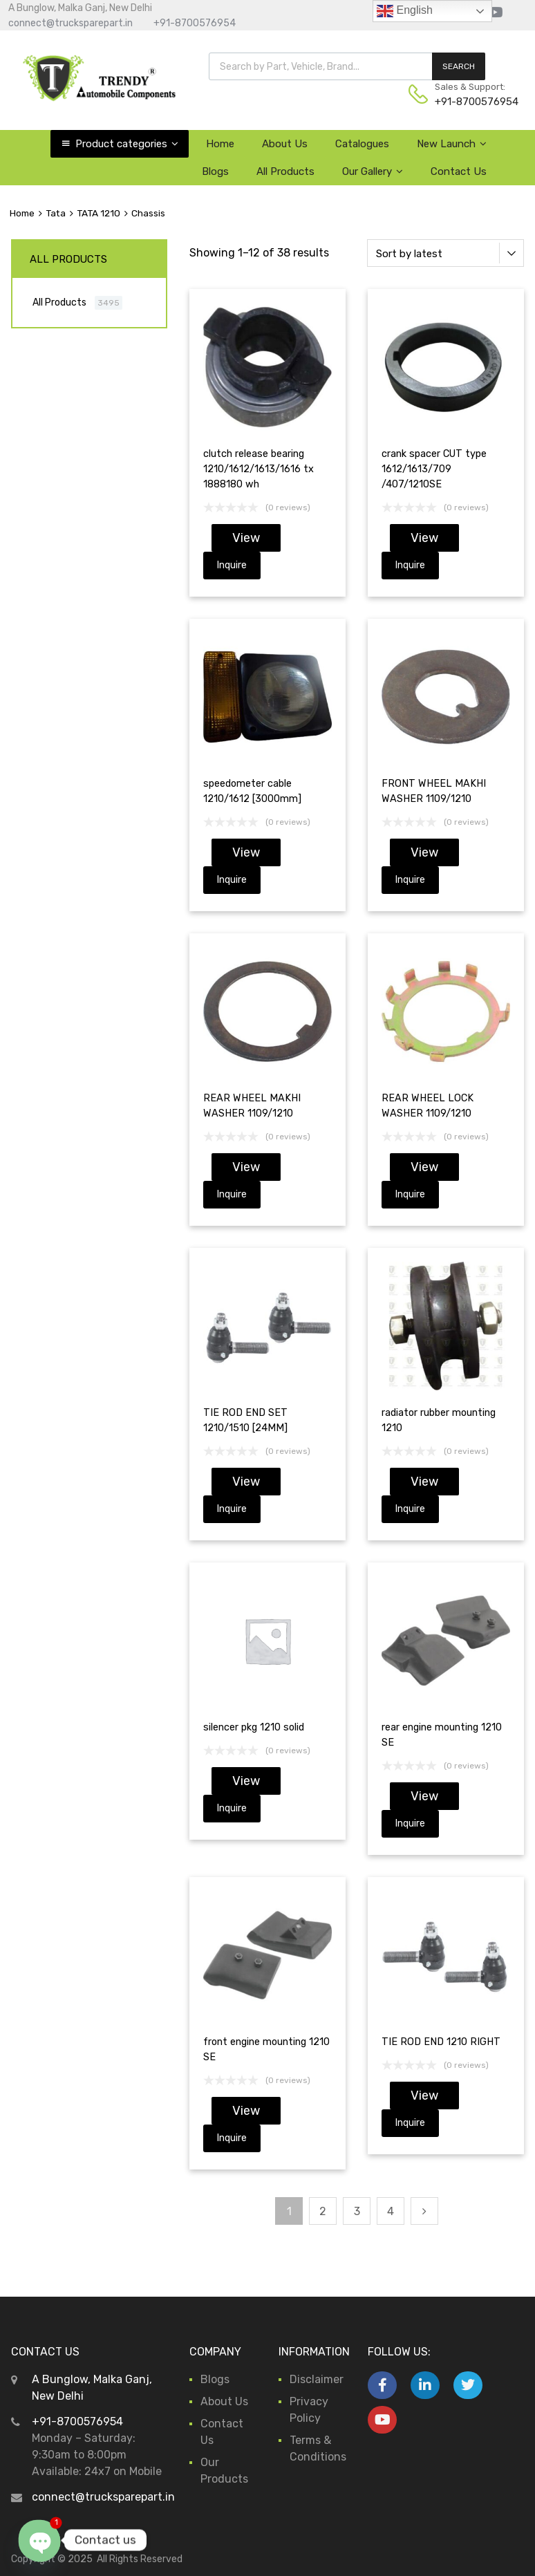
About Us (285, 144)
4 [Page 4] (390, 2211)
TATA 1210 (98, 212)
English (405, 11)
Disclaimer (317, 2379)
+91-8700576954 (194, 23)
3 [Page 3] (357, 2211)
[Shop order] (445, 253)
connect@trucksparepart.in (70, 23)
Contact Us (459, 171)
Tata (56, 212)
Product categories (126, 144)
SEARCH (458, 66)
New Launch (452, 144)
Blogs (215, 171)
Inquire (232, 565)
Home (220, 144)
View (246, 537)
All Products (285, 171)
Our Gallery (372, 171)
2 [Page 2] (322, 2211)
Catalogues (362, 144)
